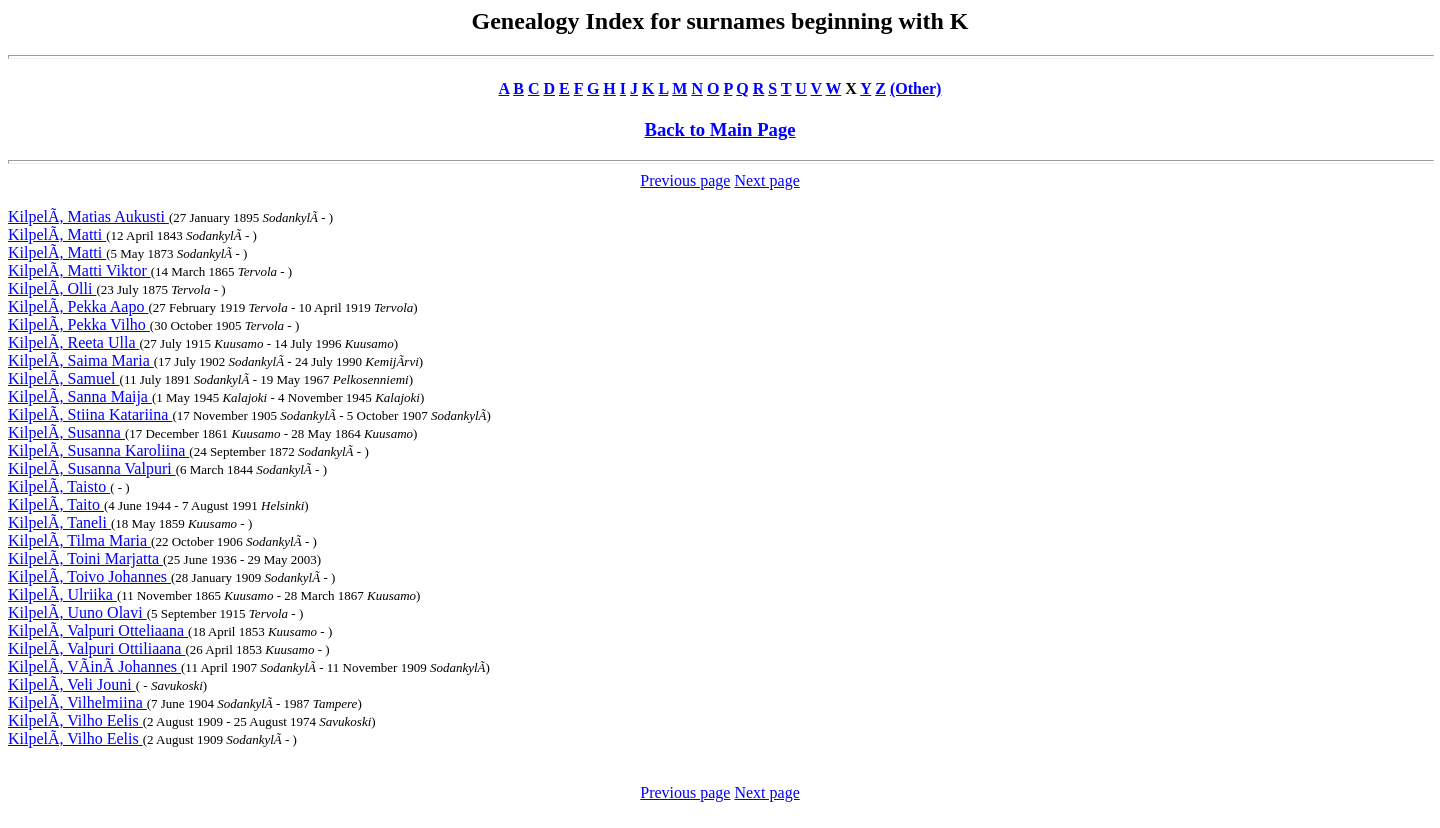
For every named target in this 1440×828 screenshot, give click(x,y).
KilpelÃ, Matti (57, 234)
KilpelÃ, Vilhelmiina (77, 702)
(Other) (916, 88)
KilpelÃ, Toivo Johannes (89, 576)
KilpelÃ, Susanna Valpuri (92, 468)
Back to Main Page (719, 129)
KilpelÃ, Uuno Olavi (77, 612)
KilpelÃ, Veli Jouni (72, 684)
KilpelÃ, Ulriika (62, 594)
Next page (766, 180)
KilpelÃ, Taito (56, 504)
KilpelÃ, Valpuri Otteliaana (98, 630)
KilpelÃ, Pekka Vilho (79, 324)
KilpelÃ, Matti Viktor (79, 270)
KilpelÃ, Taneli (59, 522)
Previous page (685, 180)
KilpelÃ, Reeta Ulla (74, 342)
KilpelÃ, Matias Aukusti (88, 216)
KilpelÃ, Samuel (64, 378)
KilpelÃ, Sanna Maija (80, 396)
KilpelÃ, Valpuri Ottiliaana (96, 648)
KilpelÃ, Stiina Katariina (90, 414)
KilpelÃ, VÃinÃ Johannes (94, 666)
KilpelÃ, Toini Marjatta (85, 558)
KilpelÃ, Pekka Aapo (78, 306)
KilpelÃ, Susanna (66, 432)
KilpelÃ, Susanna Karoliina (98, 450)
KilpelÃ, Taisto (59, 486)
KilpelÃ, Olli (52, 288)
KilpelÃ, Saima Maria (81, 360)
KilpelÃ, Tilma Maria (79, 540)
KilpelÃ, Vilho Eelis (75, 720)
